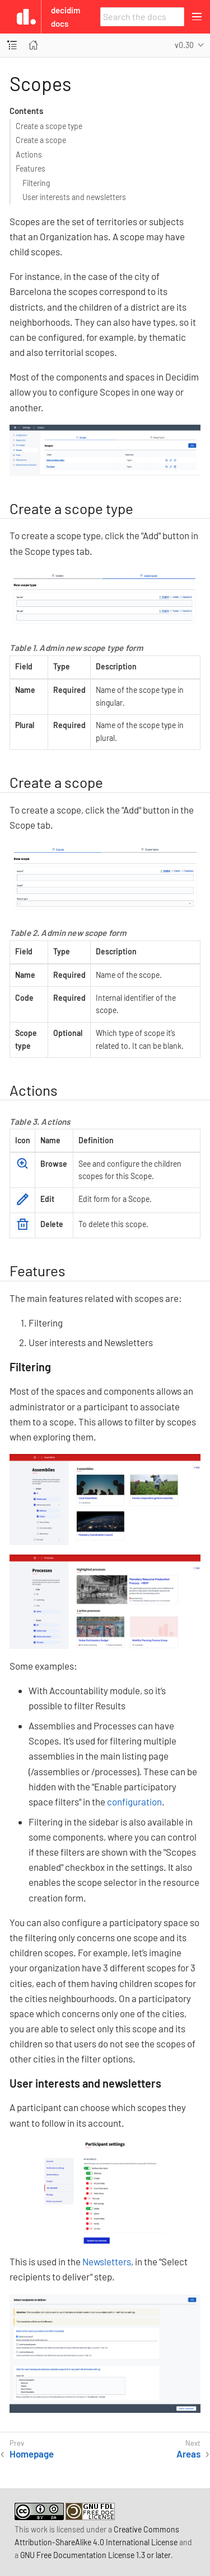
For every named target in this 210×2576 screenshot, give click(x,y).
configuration (134, 1801)
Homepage (32, 2453)
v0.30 (184, 45)
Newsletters (106, 2261)
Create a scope (41, 140)
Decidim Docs (65, 16)
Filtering (36, 183)
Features (30, 168)
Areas (188, 2453)
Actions (29, 154)
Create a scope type (49, 126)
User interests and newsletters (74, 197)
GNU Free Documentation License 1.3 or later (95, 2555)
